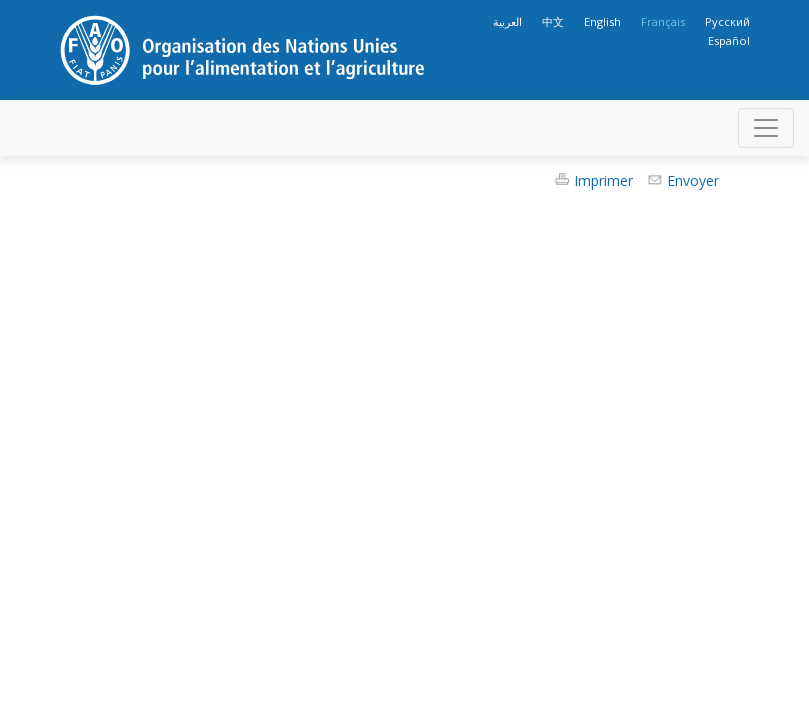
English (602, 21)
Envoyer (693, 180)
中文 (553, 21)
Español (729, 40)
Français (663, 21)
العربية (507, 21)
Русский (727, 21)
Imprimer (603, 180)
